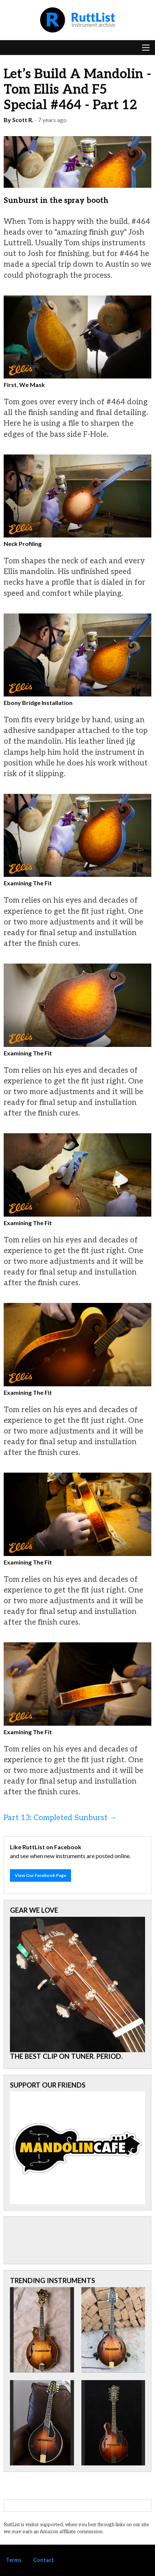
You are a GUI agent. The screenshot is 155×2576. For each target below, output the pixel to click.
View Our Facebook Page (40, 1875)
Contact (43, 2560)
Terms (13, 2560)
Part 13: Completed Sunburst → (60, 1817)
